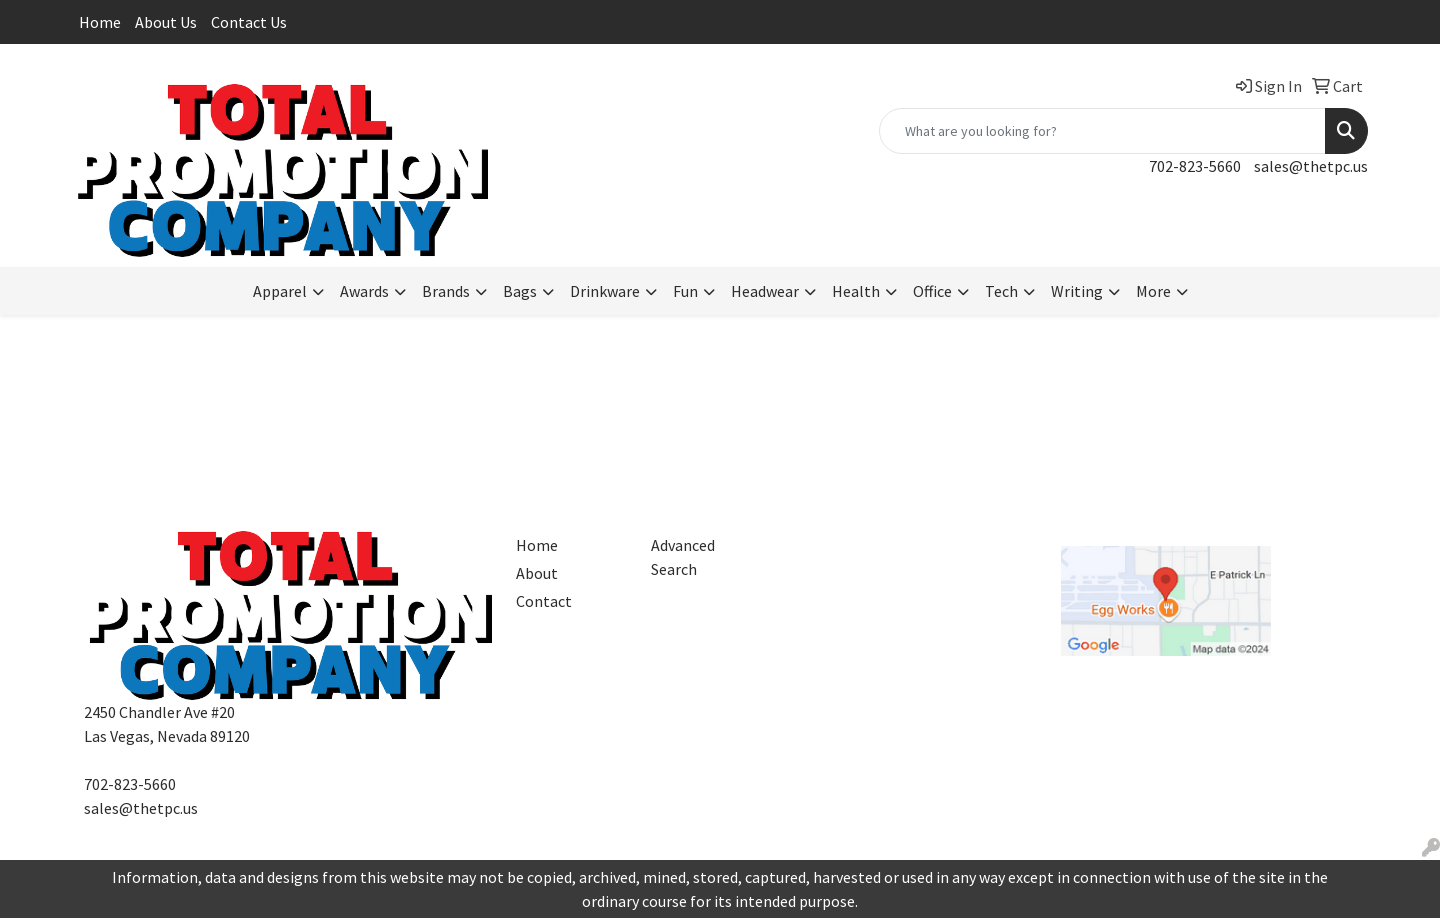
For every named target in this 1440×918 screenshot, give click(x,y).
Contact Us (249, 22)
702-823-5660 (1195, 166)
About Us (166, 22)
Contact (544, 601)
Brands (446, 291)
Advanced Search (683, 557)
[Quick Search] (1102, 131)
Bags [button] (520, 291)
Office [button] (932, 291)
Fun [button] (685, 291)
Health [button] (856, 291)
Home (100, 22)
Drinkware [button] (605, 291)
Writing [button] (1077, 291)
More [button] (1153, 291)
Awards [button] (364, 291)
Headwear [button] (765, 291)
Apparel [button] (280, 291)
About (537, 573)
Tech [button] (1001, 291)
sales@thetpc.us (1311, 166)
